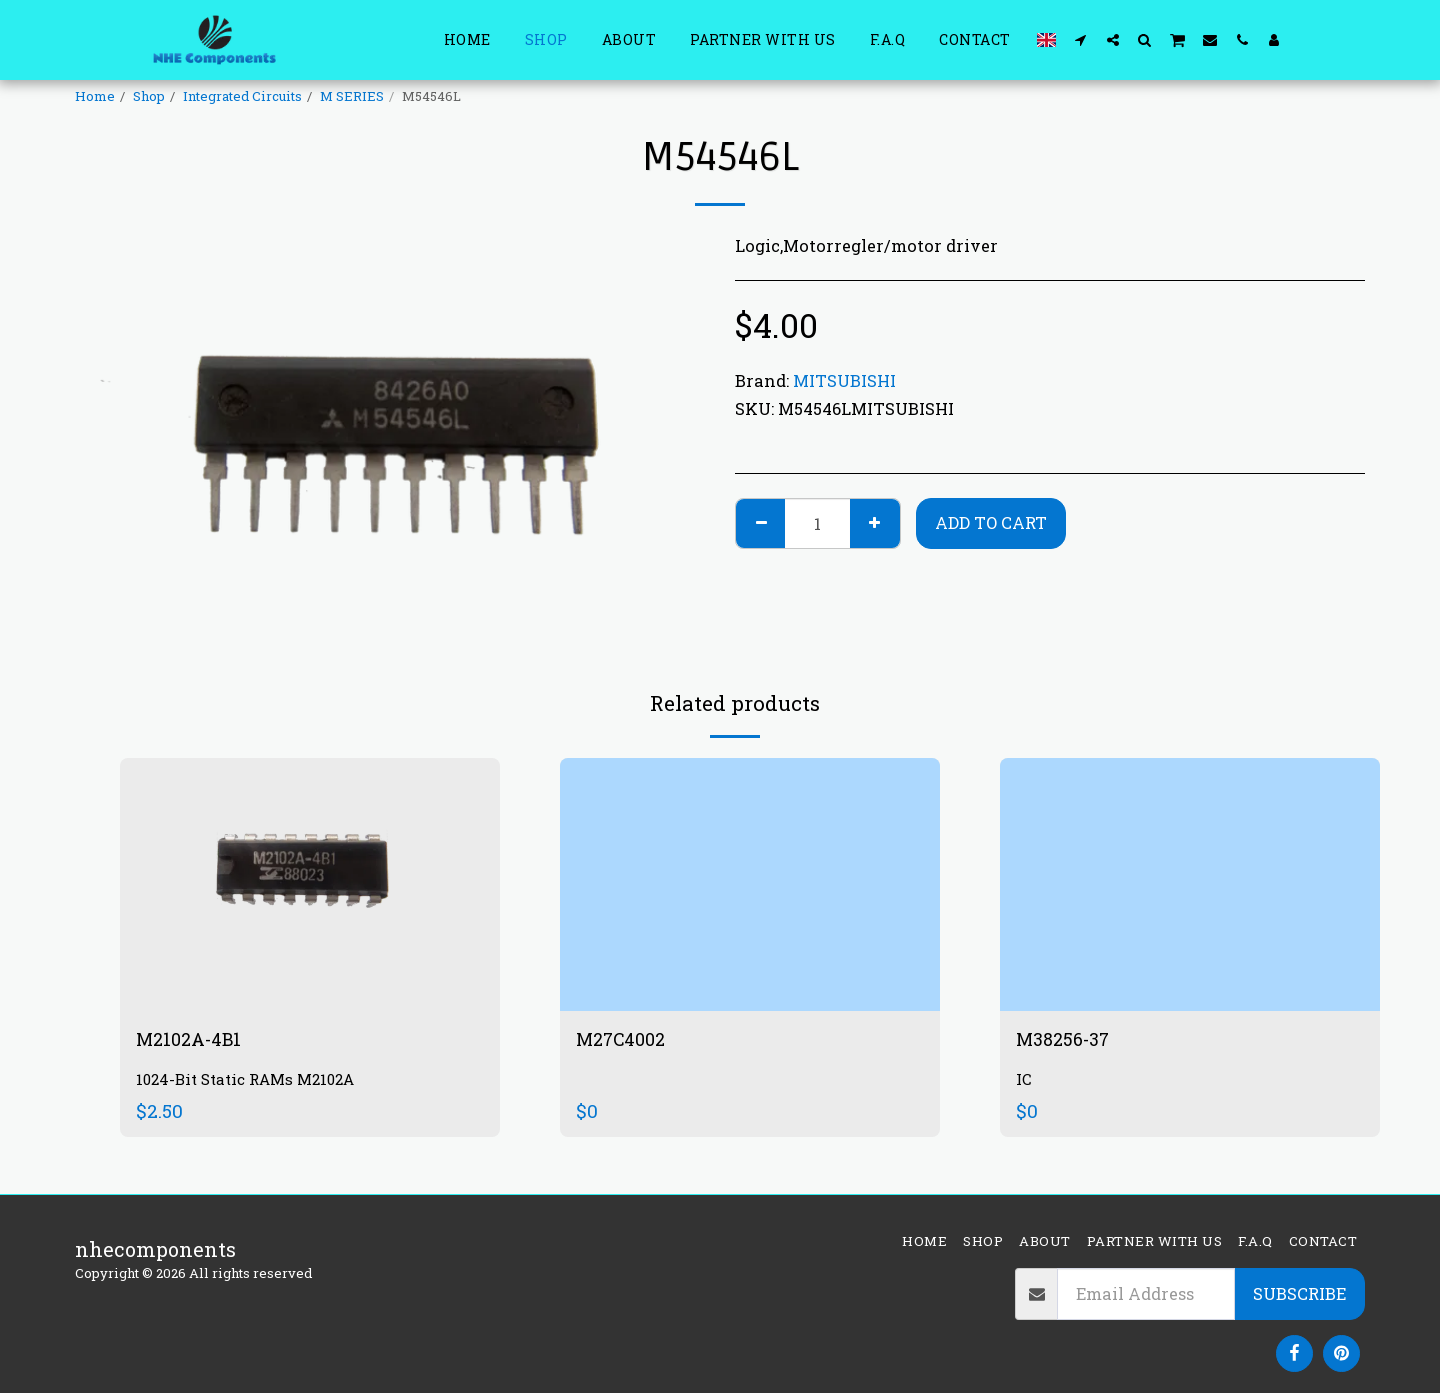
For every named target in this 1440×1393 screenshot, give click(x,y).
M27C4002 (626, 1041)
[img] (310, 884)
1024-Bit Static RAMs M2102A (253, 1082)
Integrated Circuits (242, 96)
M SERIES (352, 96)
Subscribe (1299, 1293)
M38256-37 (1068, 1041)
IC (1024, 1082)
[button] (1081, 39)
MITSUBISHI (844, 380)
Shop (149, 96)
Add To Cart (991, 522)
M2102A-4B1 (194, 1041)
